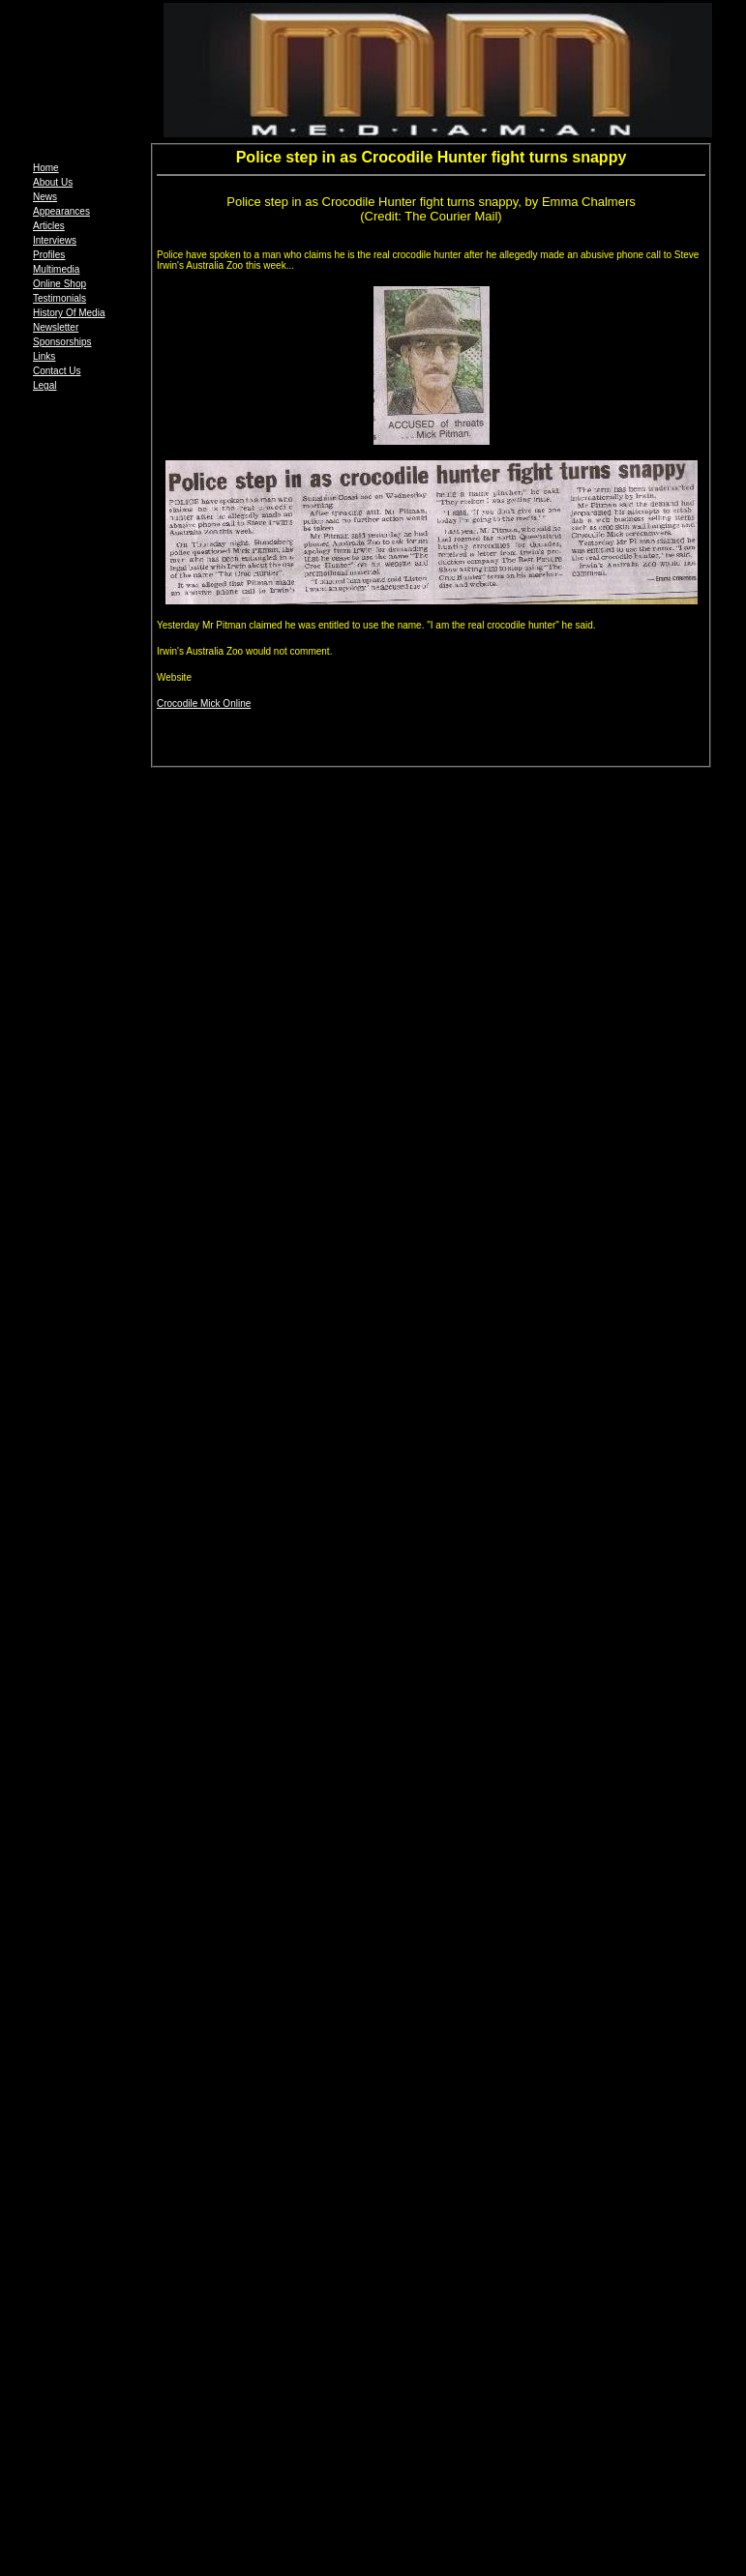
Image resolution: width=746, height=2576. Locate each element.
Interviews (54, 240)
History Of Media (68, 312)
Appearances (61, 211)
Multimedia (56, 269)
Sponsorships (62, 342)
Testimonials (59, 298)
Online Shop (59, 283)
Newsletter (55, 327)
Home (46, 167)
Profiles (49, 254)
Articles (49, 225)
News (45, 196)
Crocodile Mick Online (204, 703)
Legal (44, 385)
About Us (53, 182)
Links (44, 356)
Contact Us (56, 371)
